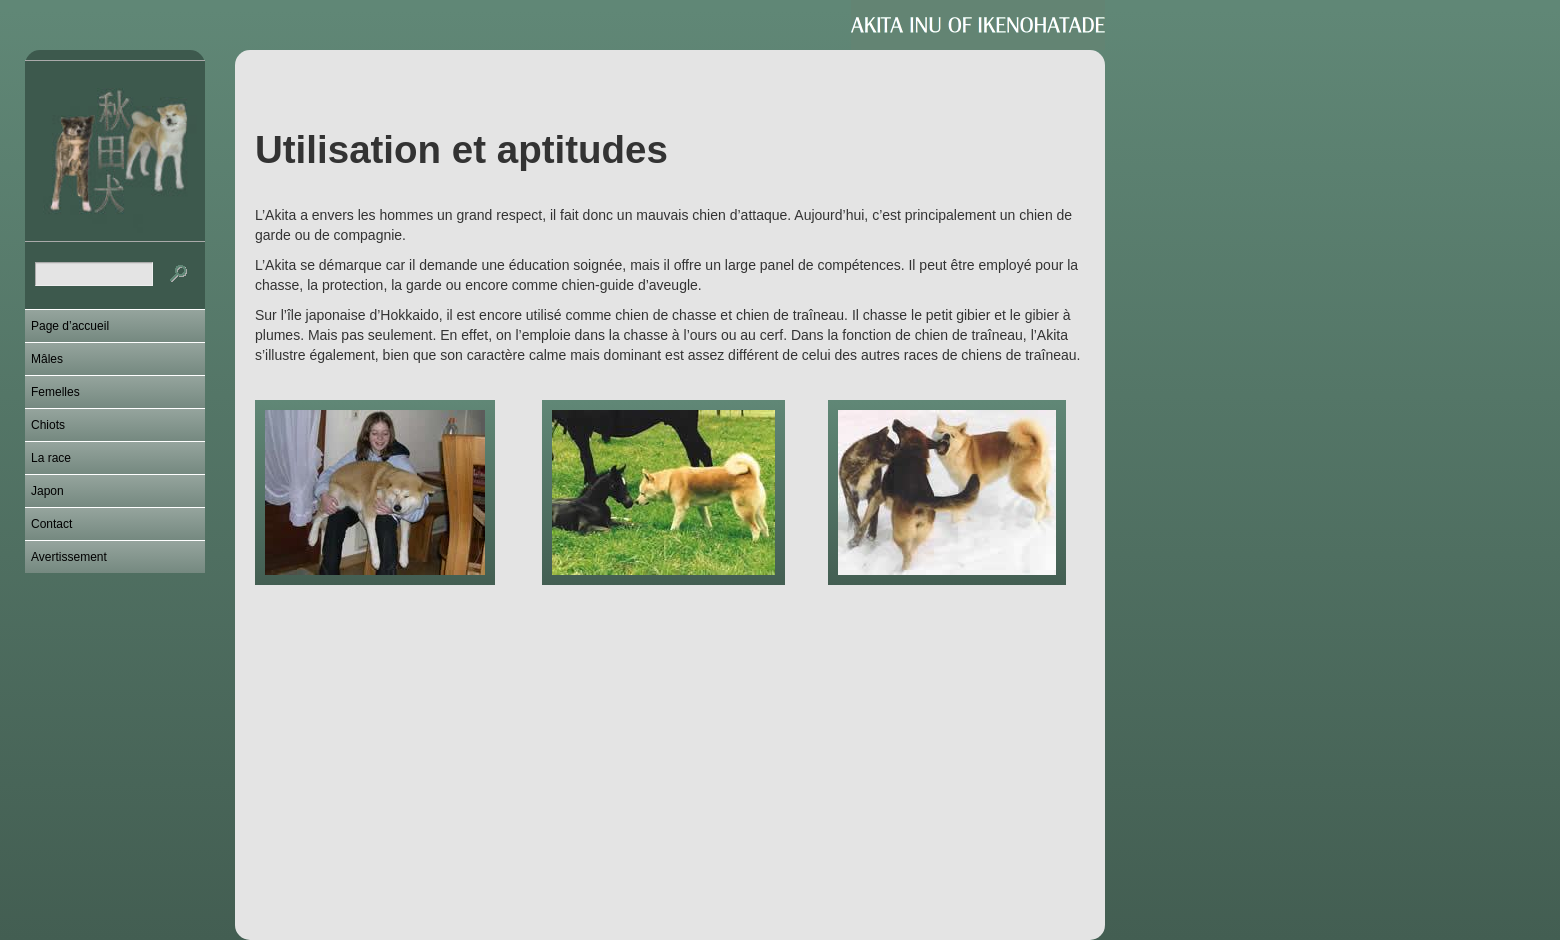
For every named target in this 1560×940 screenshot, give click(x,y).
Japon (47, 491)
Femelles (55, 392)
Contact (51, 524)
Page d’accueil (70, 326)
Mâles (47, 359)
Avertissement (69, 557)
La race (51, 458)
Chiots (48, 425)
